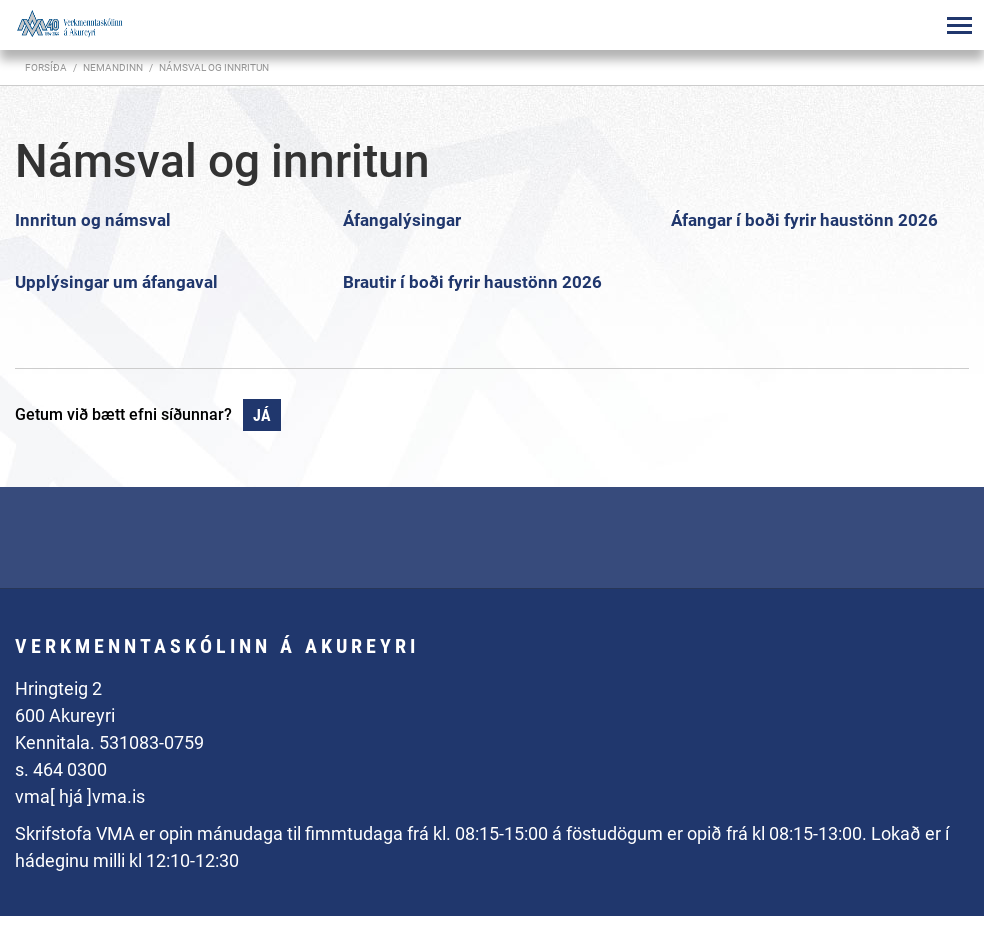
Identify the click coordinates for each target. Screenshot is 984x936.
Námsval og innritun (214, 67)
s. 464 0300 (61, 769)
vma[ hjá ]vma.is (80, 796)
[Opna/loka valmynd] (959, 25)
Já (262, 415)
